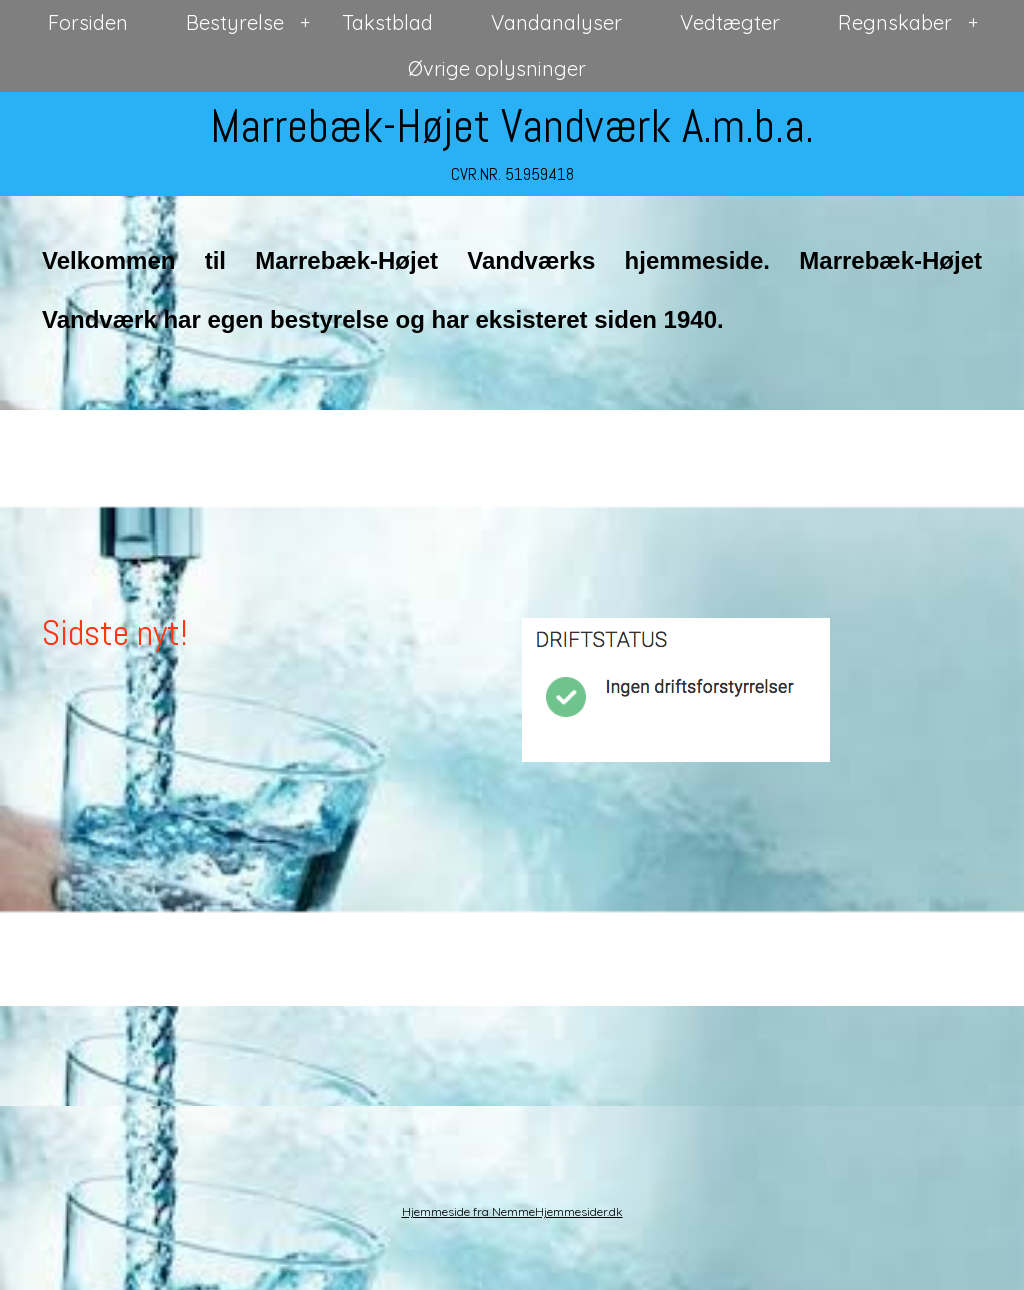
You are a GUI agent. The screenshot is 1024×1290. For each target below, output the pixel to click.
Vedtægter (730, 22)
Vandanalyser (556, 22)
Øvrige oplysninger (497, 68)
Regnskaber (895, 22)
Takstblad (387, 22)
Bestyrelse (235, 22)
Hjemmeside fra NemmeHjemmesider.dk (512, 1211)
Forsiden (88, 22)
